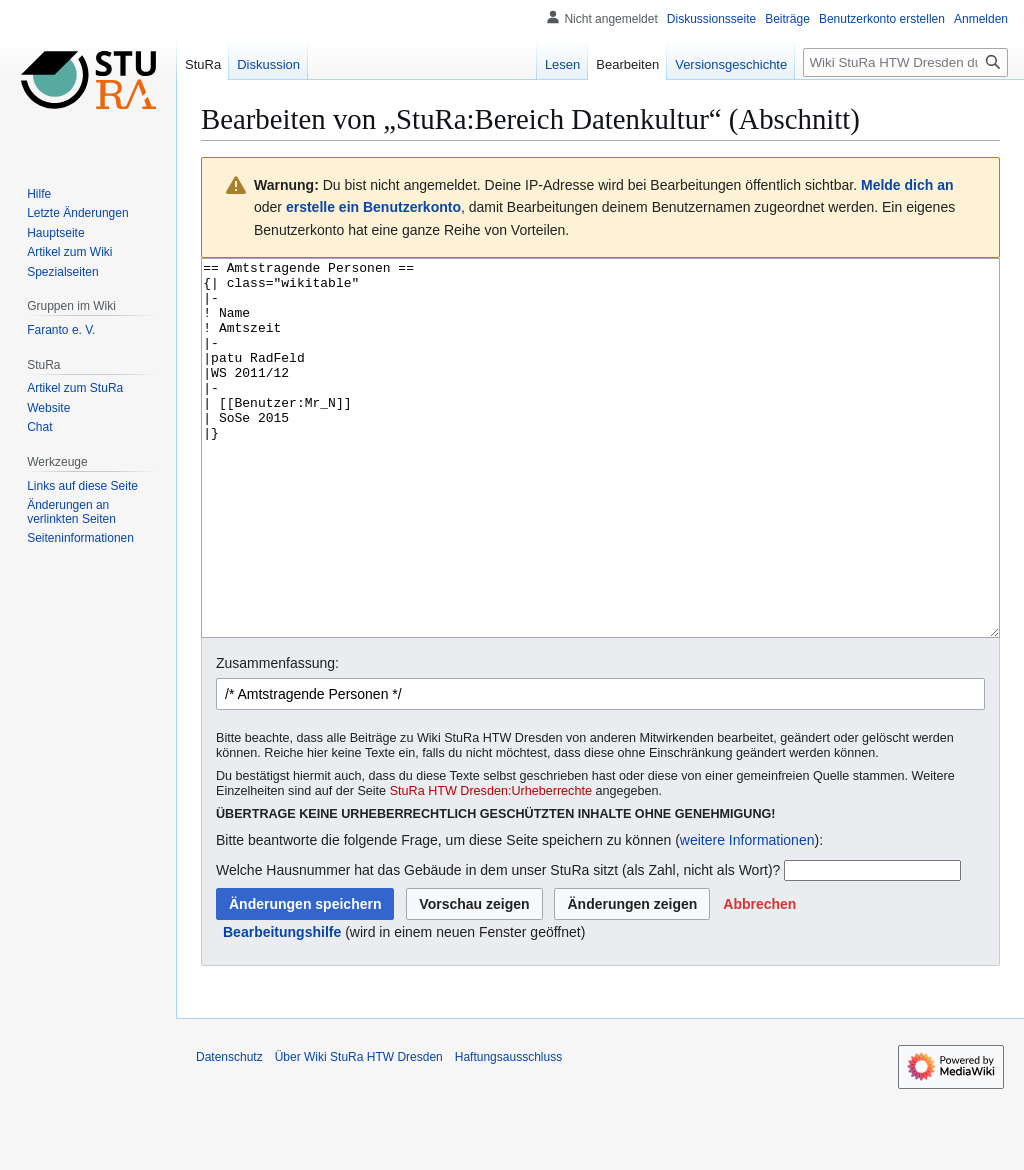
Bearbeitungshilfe (282, 1007)
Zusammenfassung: (277, 738)
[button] (759, 979)
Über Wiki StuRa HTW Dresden (359, 1132)
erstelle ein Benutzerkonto (373, 207)
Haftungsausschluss (508, 1132)
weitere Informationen (747, 915)
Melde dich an (907, 185)
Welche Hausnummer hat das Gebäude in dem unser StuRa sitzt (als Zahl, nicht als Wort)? (498, 945)
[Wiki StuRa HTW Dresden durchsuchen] (905, 62)
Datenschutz (229, 1132)
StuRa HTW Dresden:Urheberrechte (491, 866)
